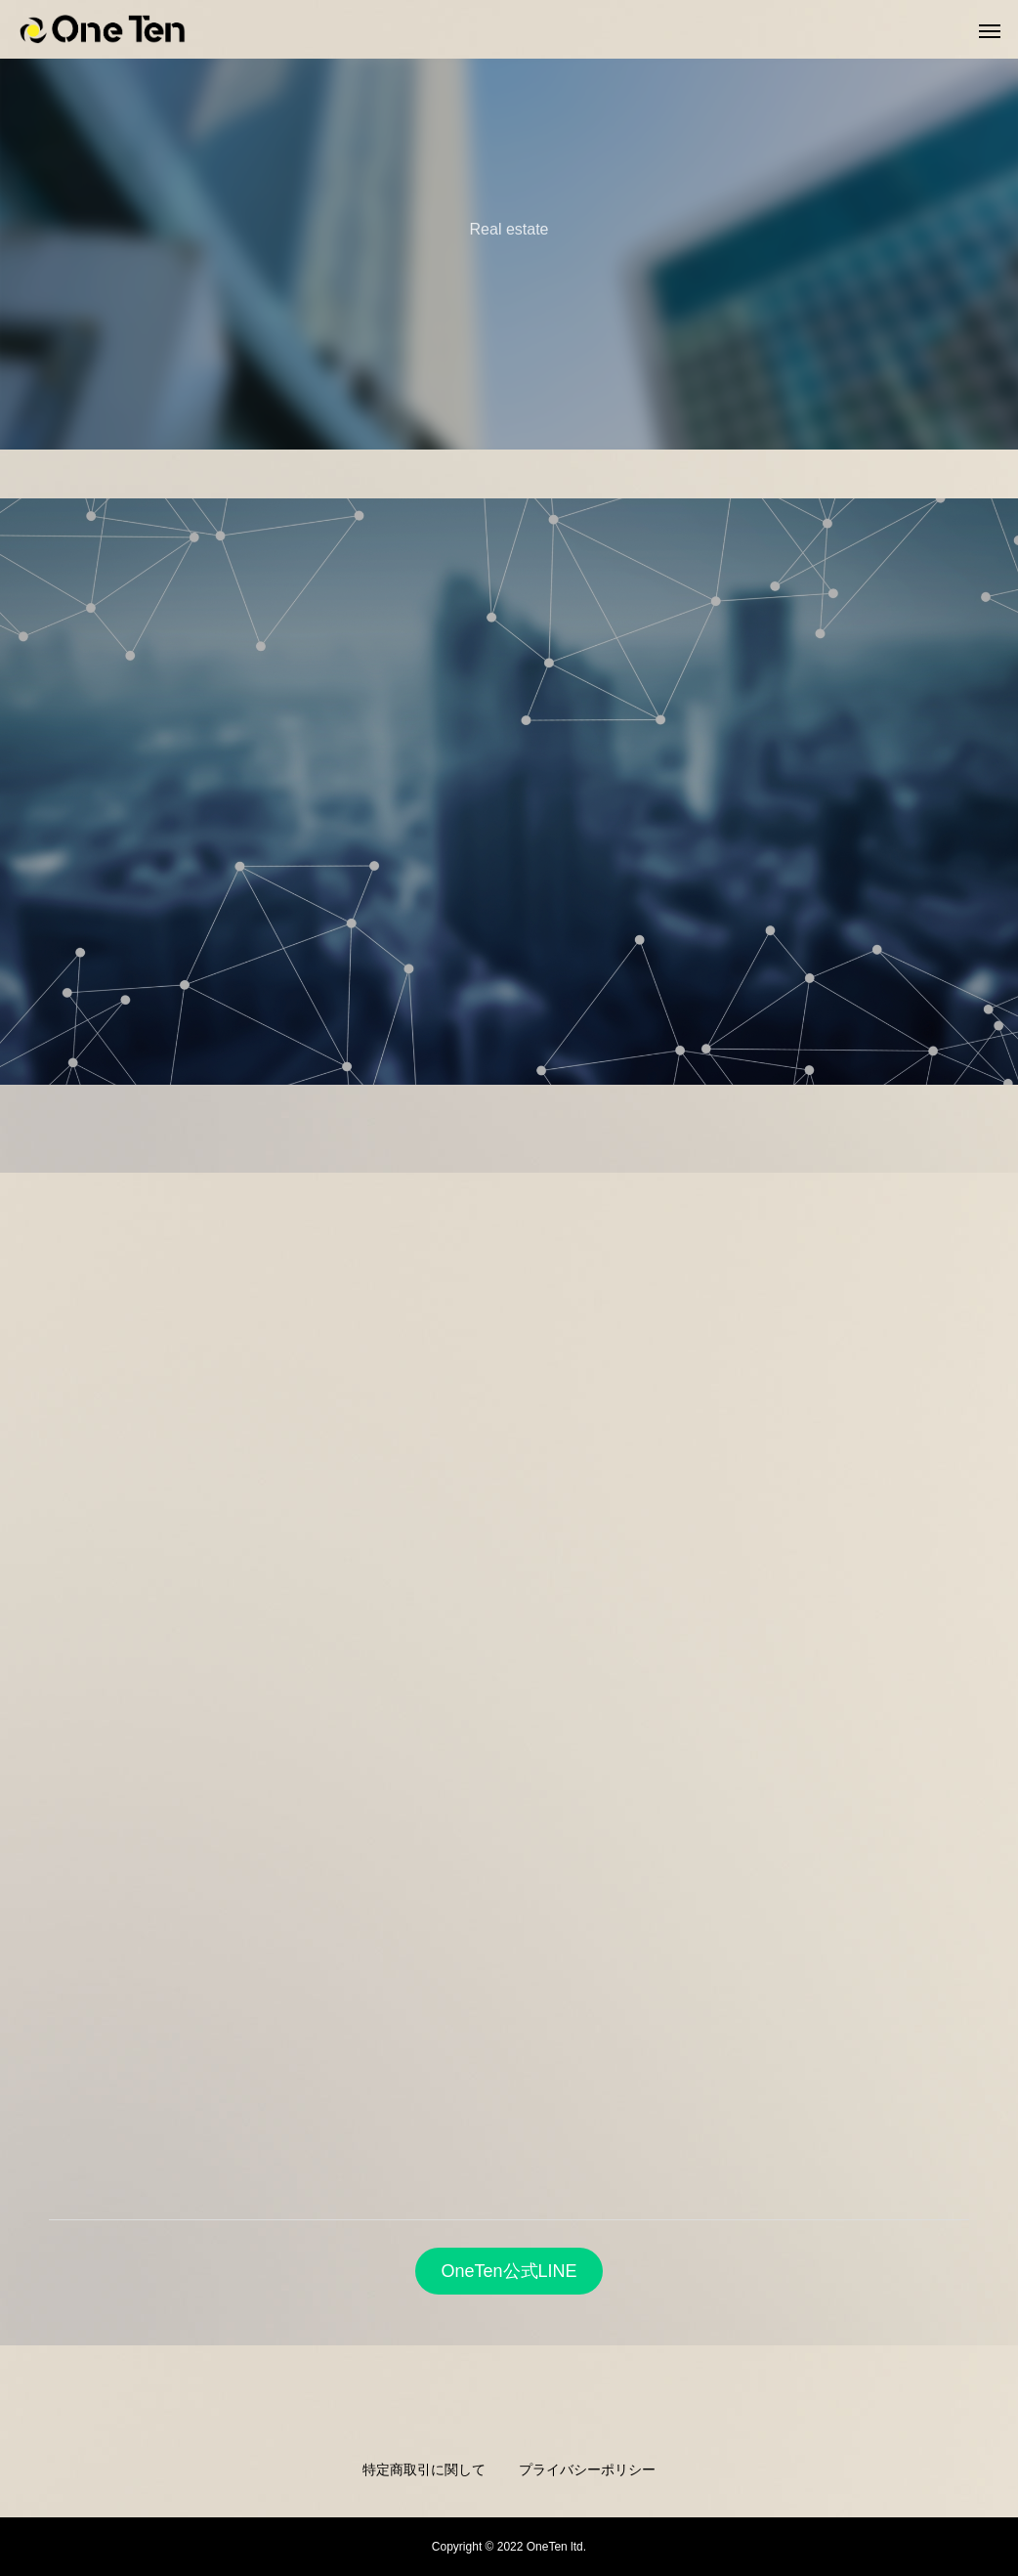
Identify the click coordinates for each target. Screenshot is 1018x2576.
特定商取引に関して (424, 2469)
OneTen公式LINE (508, 2271)
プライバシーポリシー (587, 2469)
